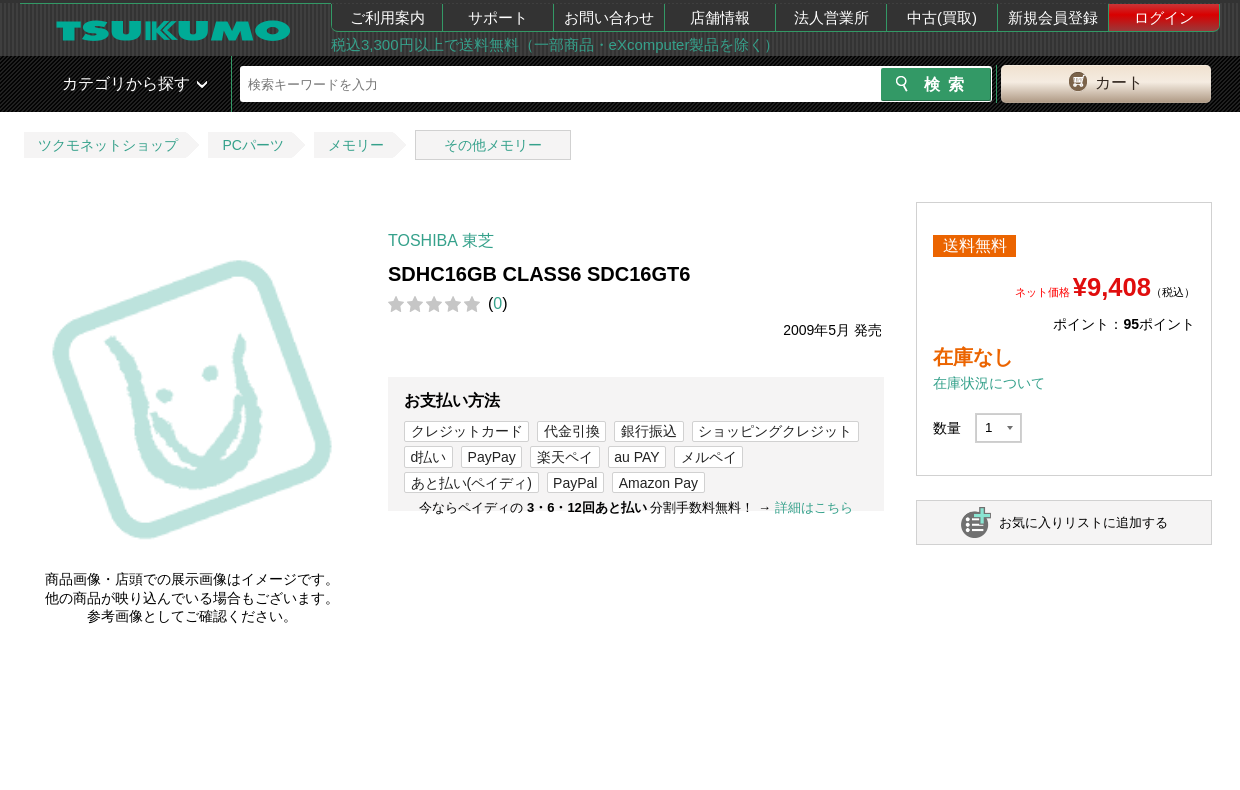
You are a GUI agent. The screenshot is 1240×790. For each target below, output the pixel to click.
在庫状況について (989, 383)
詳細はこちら (814, 507)
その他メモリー (493, 145)
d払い (429, 457)
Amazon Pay (658, 483)
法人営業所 (831, 17)
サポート (498, 17)
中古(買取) (942, 17)
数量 (947, 428)
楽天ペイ (565, 457)
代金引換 (572, 431)
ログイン (1164, 17)
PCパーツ (252, 145)
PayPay (492, 457)
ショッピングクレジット (775, 431)
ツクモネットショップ (108, 145)
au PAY (636, 457)
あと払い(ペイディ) (471, 483)
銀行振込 (649, 431)
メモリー (356, 145)
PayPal (575, 483)
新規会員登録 (1053, 17)
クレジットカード (467, 431)
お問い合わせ (609, 17)
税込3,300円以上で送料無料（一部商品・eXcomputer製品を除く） (555, 44)
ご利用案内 (387, 17)
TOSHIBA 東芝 (441, 240)
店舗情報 (720, 17)
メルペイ (709, 457)
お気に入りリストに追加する (1083, 522)
